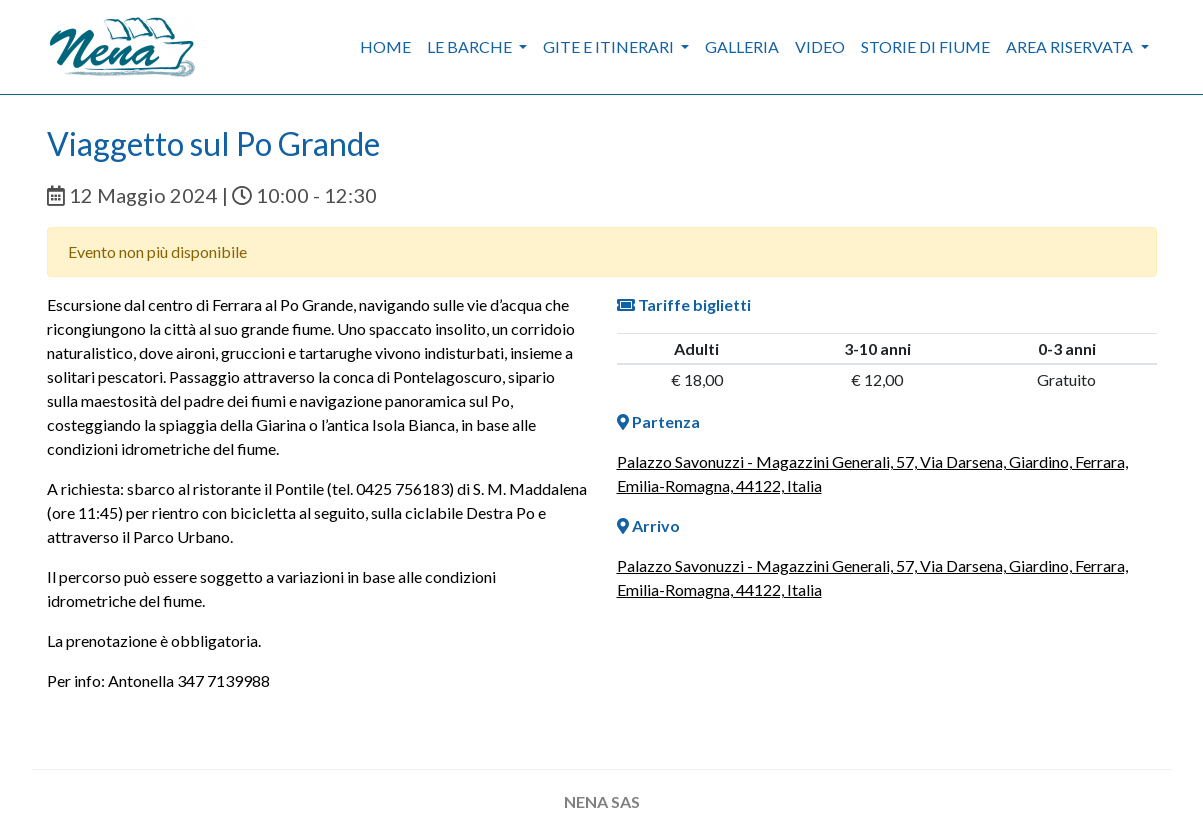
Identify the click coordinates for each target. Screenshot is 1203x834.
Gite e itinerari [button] (610, 46)
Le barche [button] (471, 46)
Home (385, 46)
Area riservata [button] (1071, 46)
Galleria (742, 46)
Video (820, 46)
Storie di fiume (925, 46)
